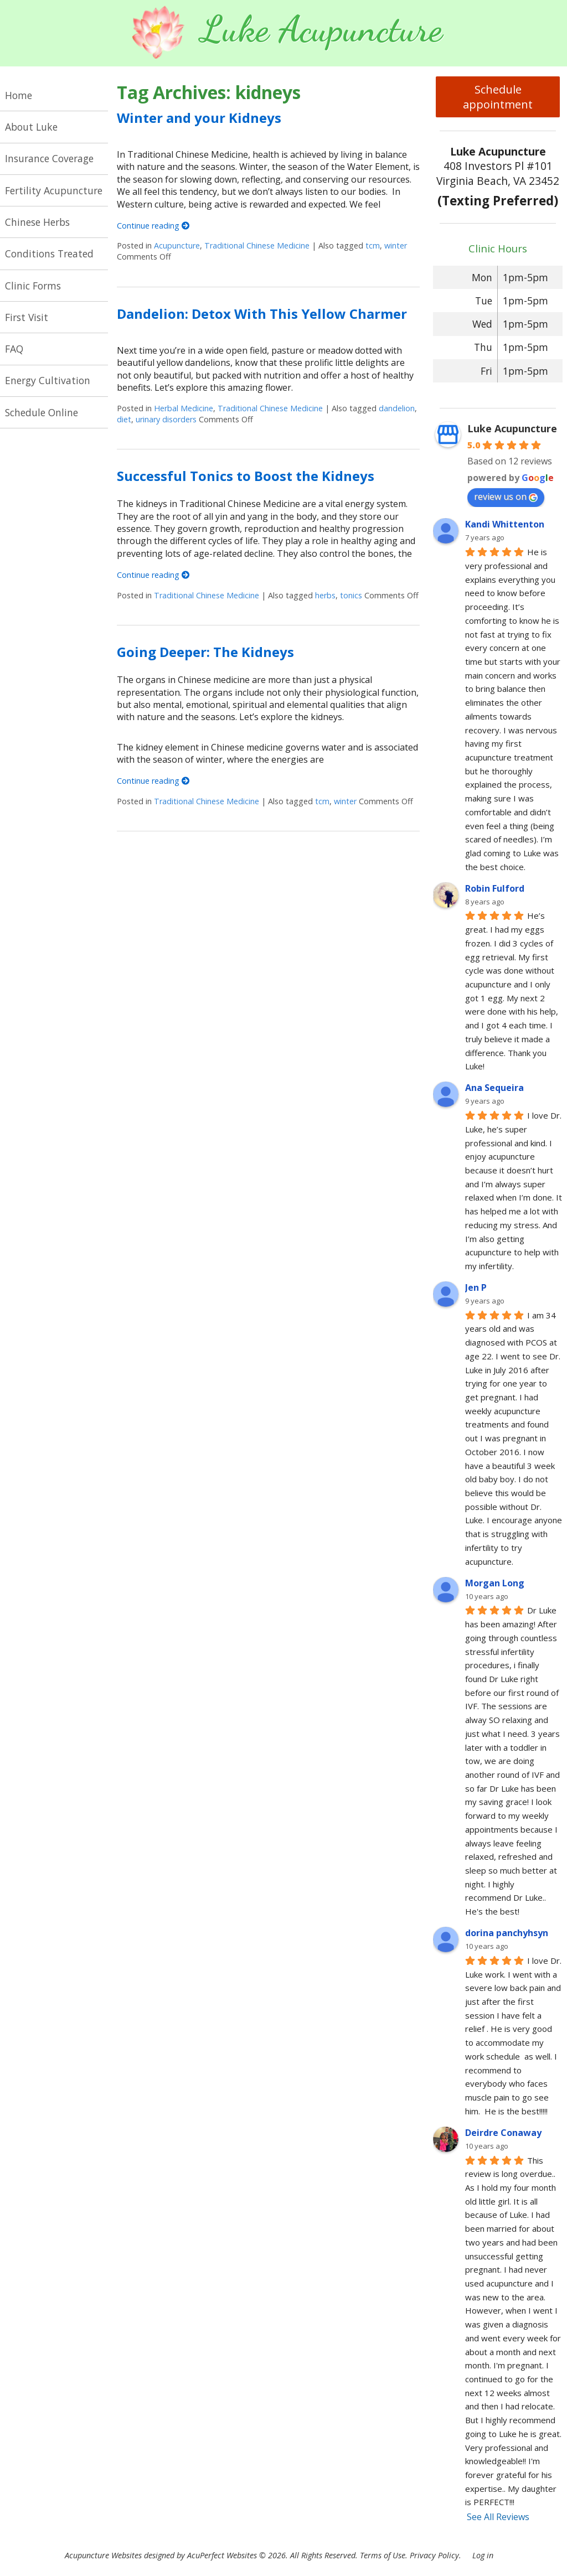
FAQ (14, 348)
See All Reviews (498, 2517)
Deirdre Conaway (503, 2133)
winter (395, 245)
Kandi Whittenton (504, 524)
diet (124, 419)
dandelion (397, 408)
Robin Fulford (494, 888)
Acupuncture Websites (103, 2555)
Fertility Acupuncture (53, 190)
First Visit (26, 317)
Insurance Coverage (49, 158)
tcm (372, 245)
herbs (325, 595)
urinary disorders (166, 419)
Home (18, 95)
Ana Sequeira (494, 1088)
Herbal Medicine (183, 408)
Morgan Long (494, 1583)
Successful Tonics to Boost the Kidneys (245, 476)
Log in (482, 2555)
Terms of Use (382, 2555)
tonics (351, 595)
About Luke (31, 126)
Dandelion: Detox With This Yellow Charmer (262, 313)
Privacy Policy (434, 2555)
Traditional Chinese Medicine (257, 245)
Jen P (476, 1287)
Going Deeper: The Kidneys (205, 652)
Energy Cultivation (47, 380)
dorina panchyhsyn (506, 1933)
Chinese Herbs (37, 222)
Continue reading (153, 225)
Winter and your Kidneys (199, 117)
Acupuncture (177, 245)
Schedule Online (41, 412)
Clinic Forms (33, 285)
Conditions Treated (49, 253)
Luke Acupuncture (512, 428)
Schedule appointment (498, 97)
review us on (506, 496)
